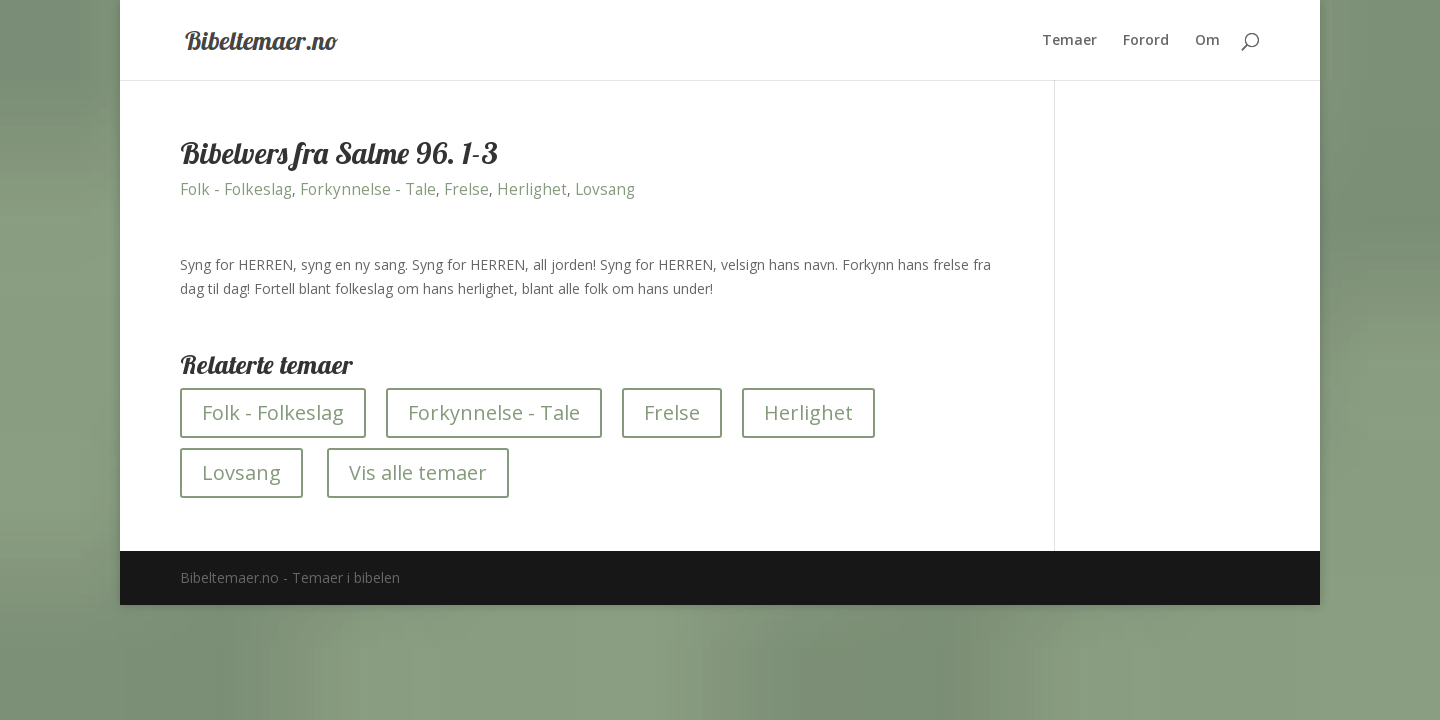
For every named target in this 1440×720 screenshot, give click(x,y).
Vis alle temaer (418, 472)
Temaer (1069, 41)
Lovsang (605, 189)
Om (1207, 41)
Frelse (466, 189)
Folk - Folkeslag (236, 189)
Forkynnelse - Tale (368, 189)
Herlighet (532, 189)
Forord (1146, 41)
